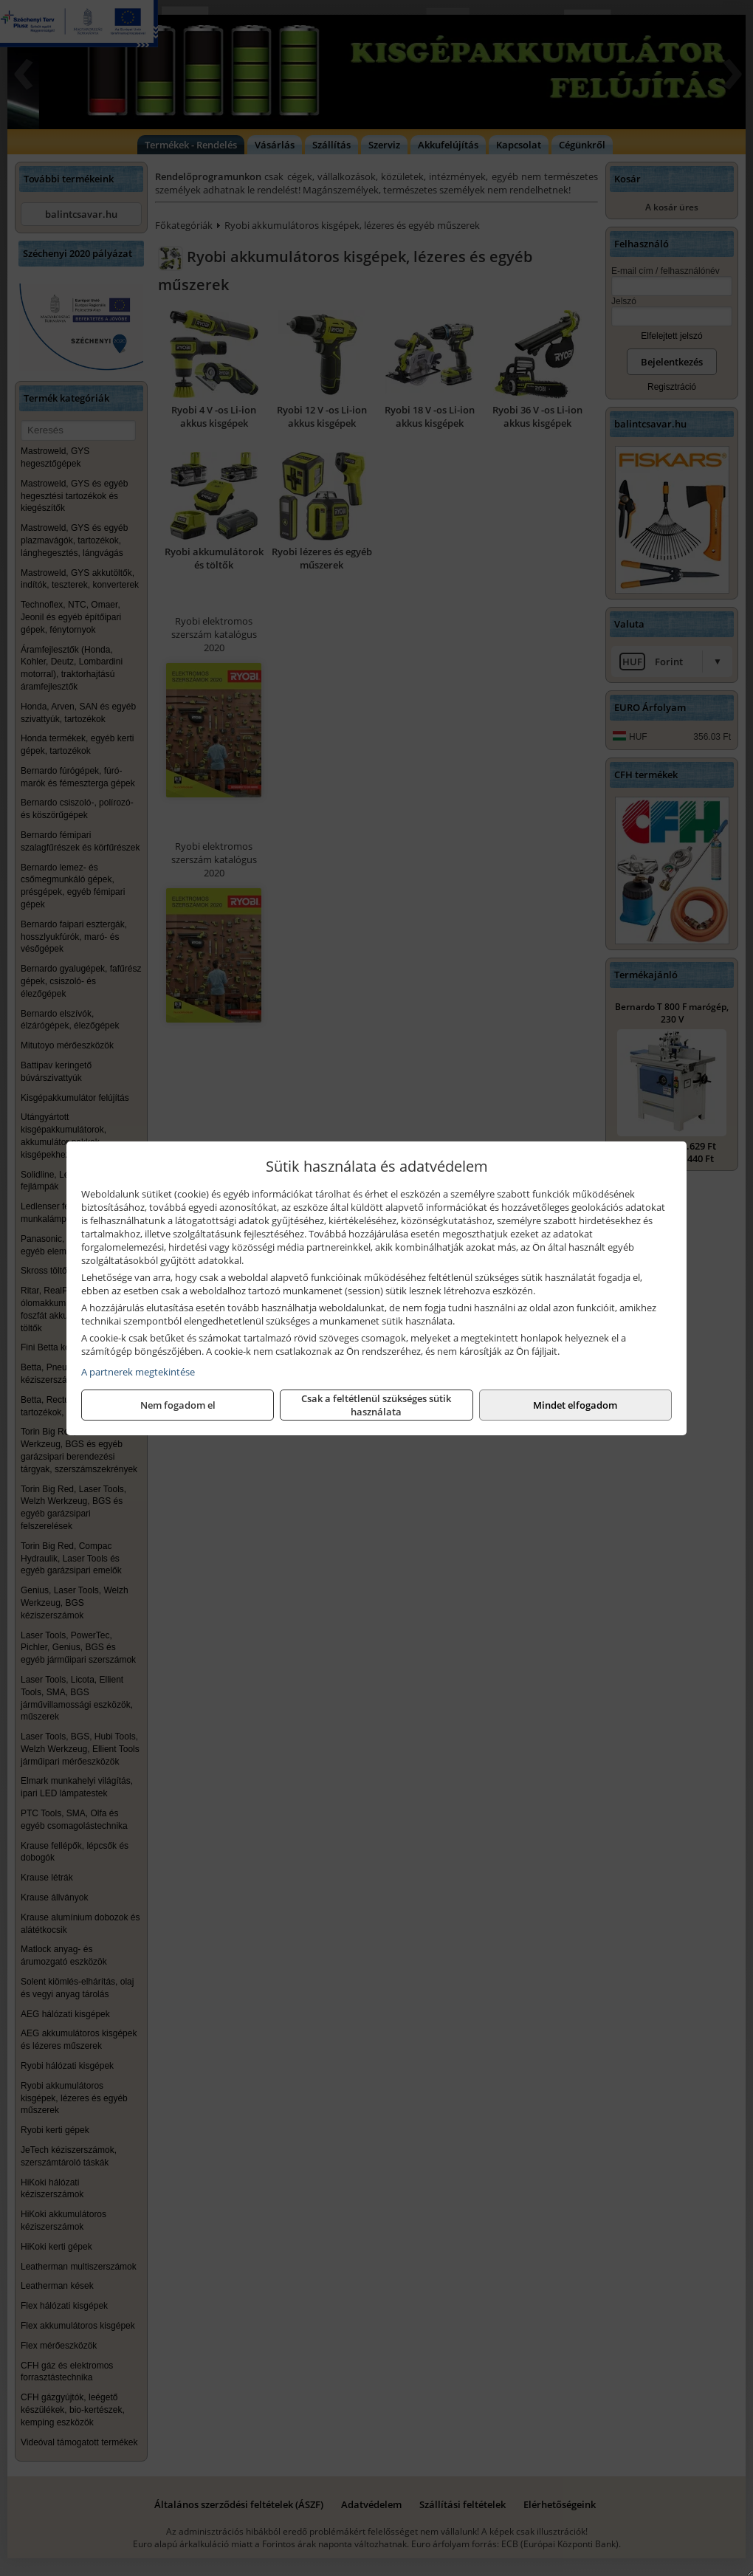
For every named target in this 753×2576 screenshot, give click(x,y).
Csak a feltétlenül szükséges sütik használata (376, 1405)
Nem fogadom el (178, 1405)
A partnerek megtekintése (138, 1371)
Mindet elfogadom (575, 1405)
